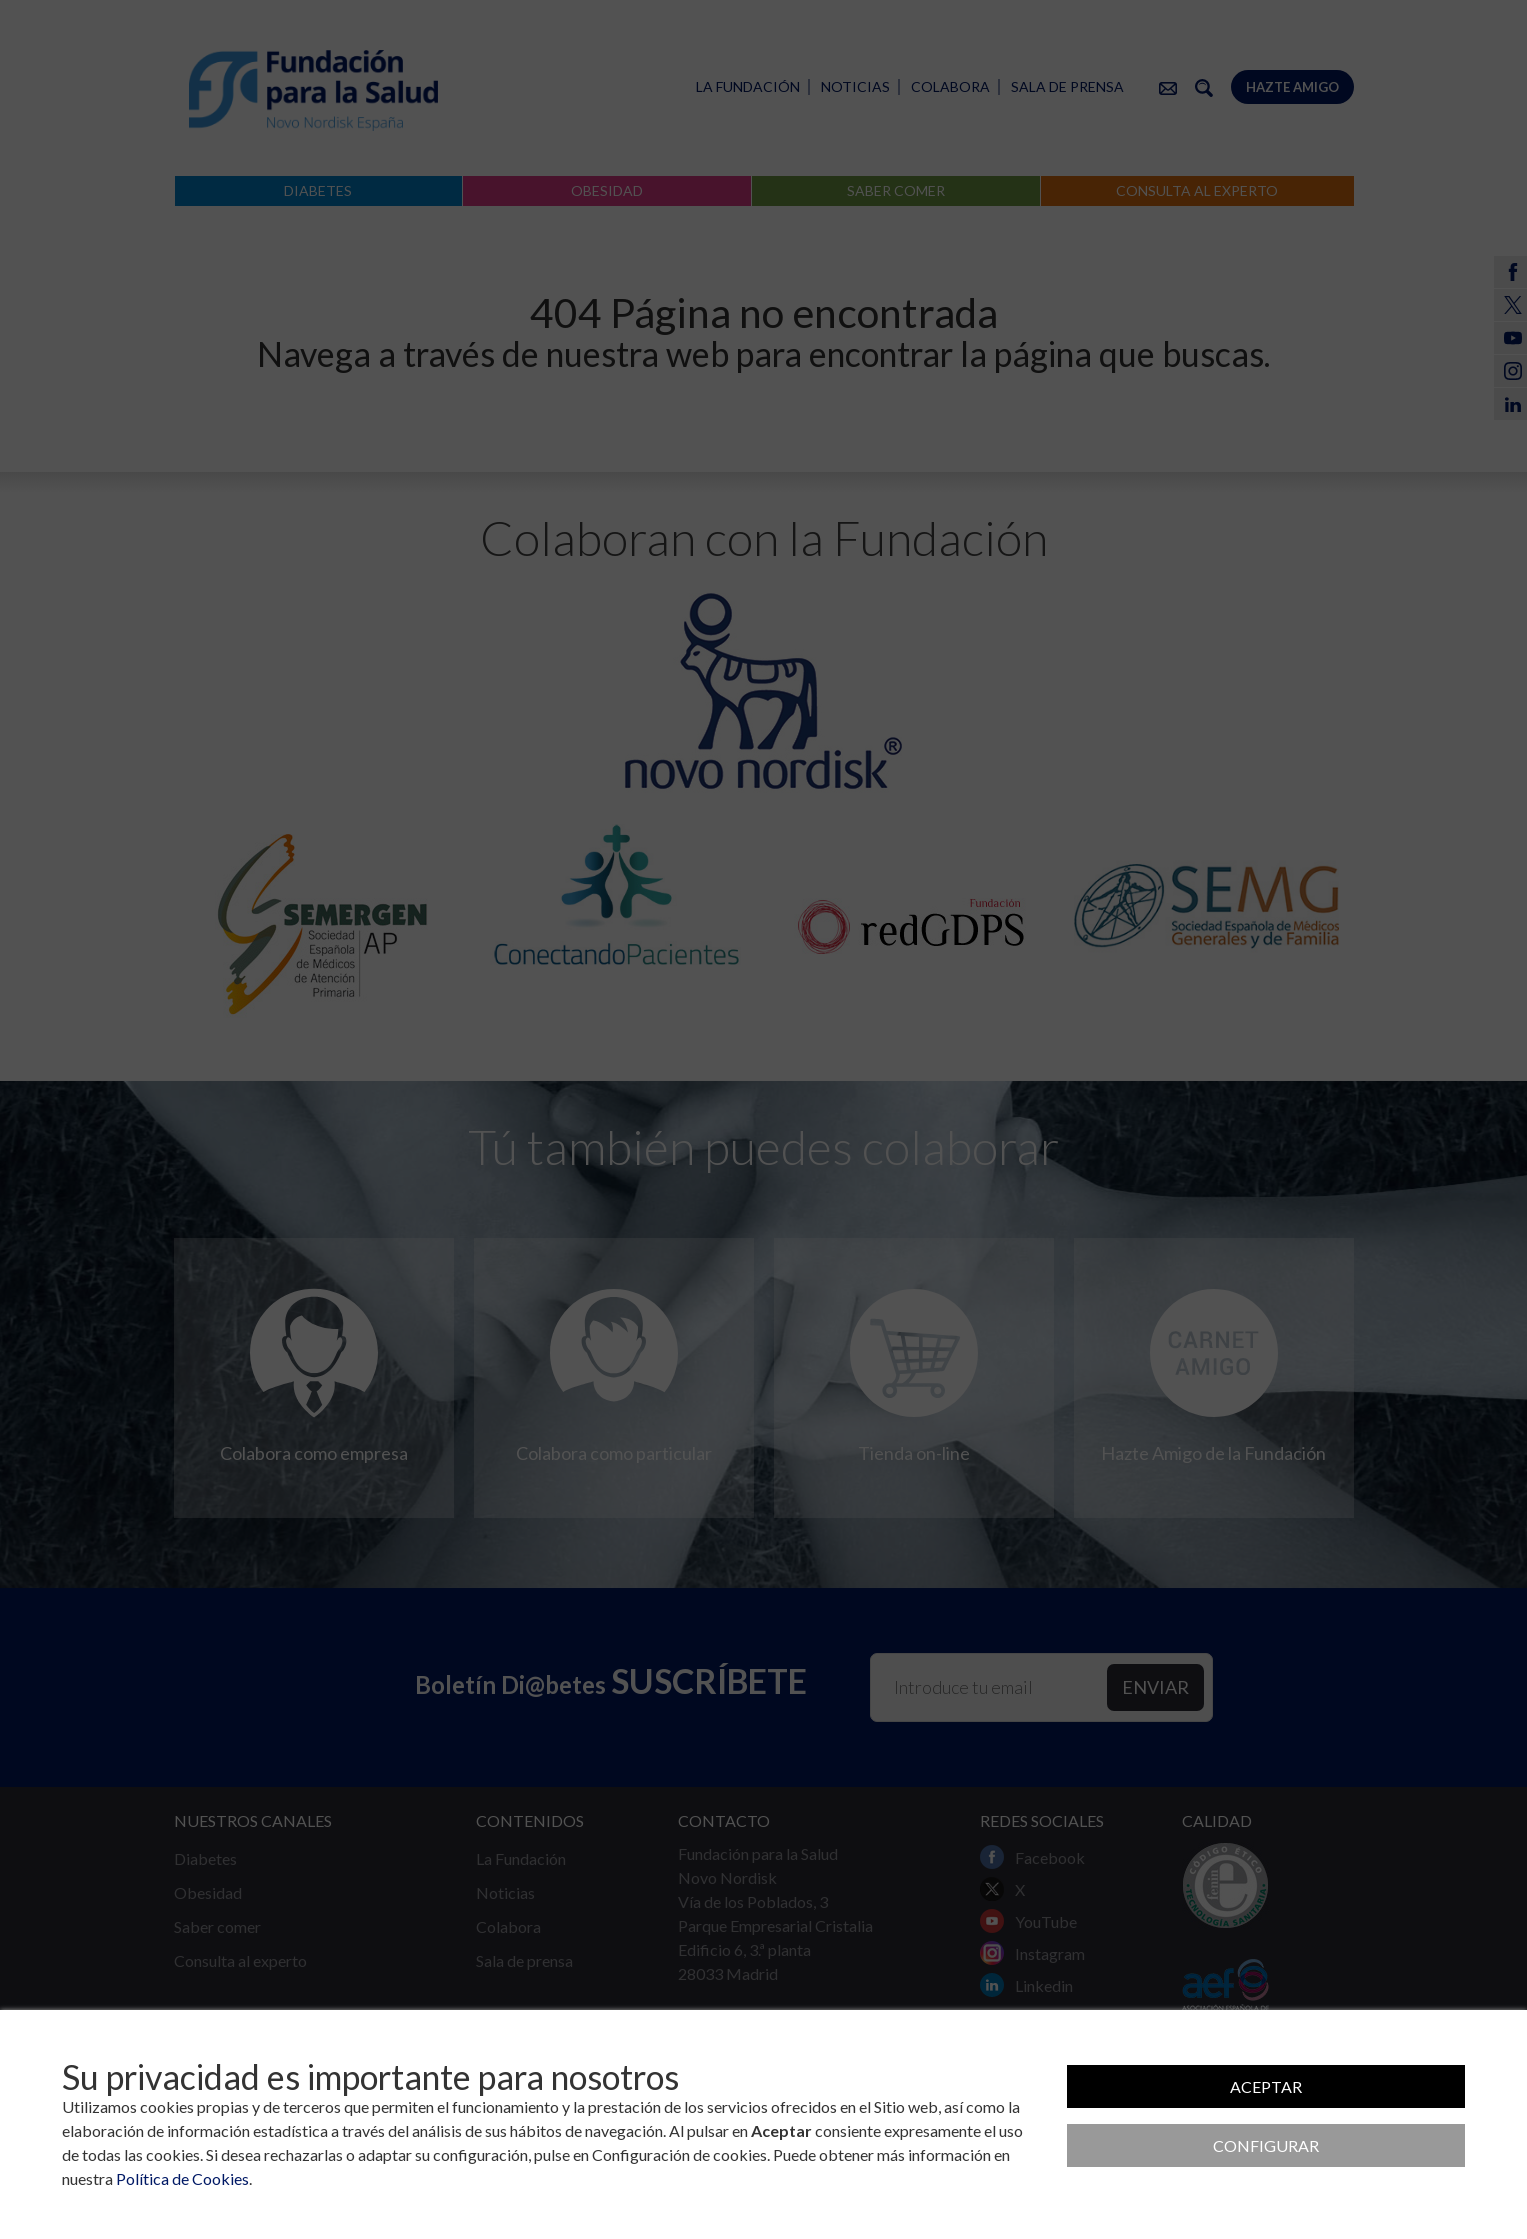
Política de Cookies (182, 2178)
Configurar (1266, 2145)
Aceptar (1266, 2086)
